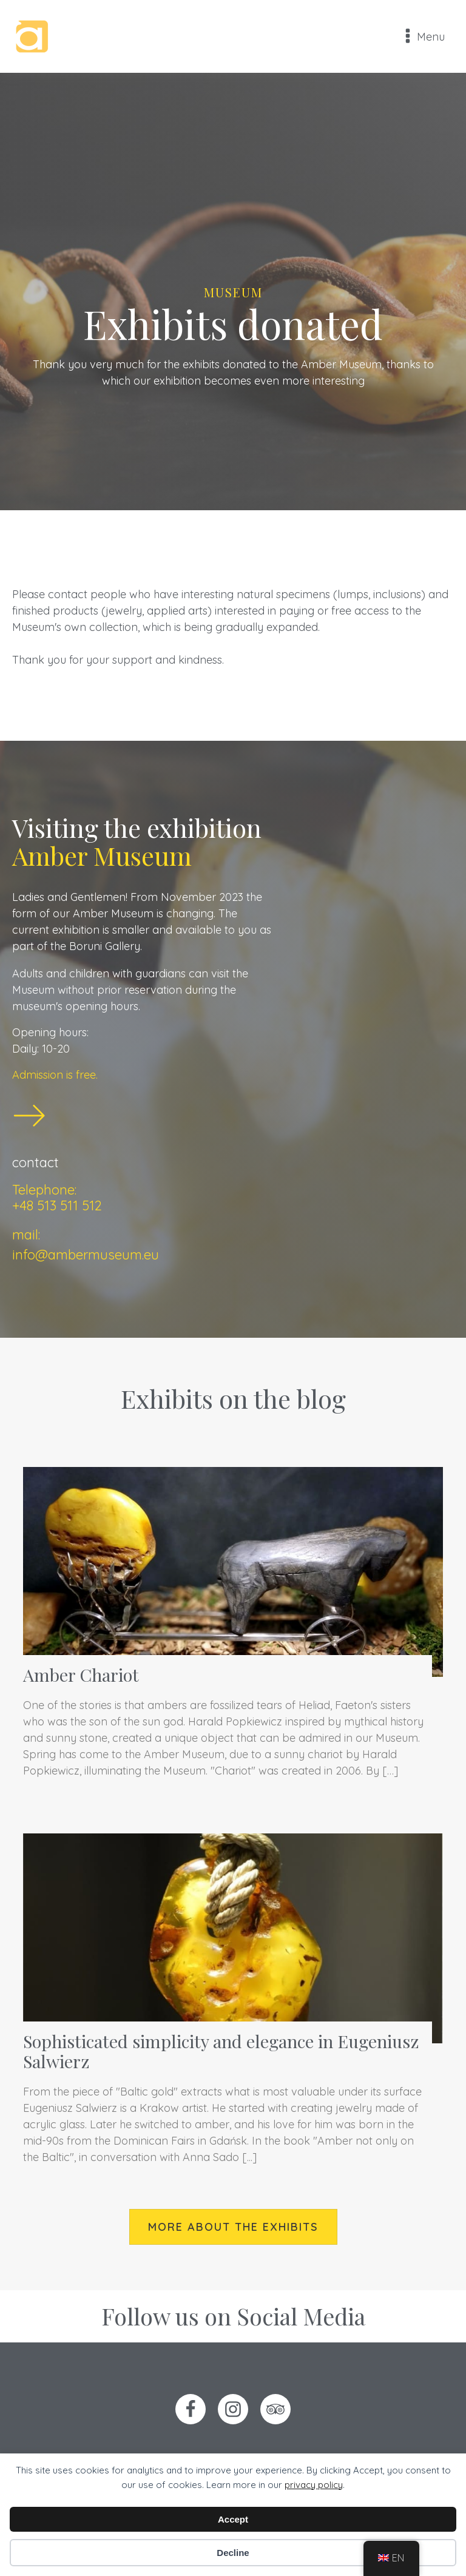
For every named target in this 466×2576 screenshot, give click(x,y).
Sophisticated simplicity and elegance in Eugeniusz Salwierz (221, 2050)
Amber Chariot (81, 1674)
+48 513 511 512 (57, 1205)
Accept (233, 2519)
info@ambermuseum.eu (85, 1254)
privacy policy (314, 2484)
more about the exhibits (233, 2227)
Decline (233, 2552)
